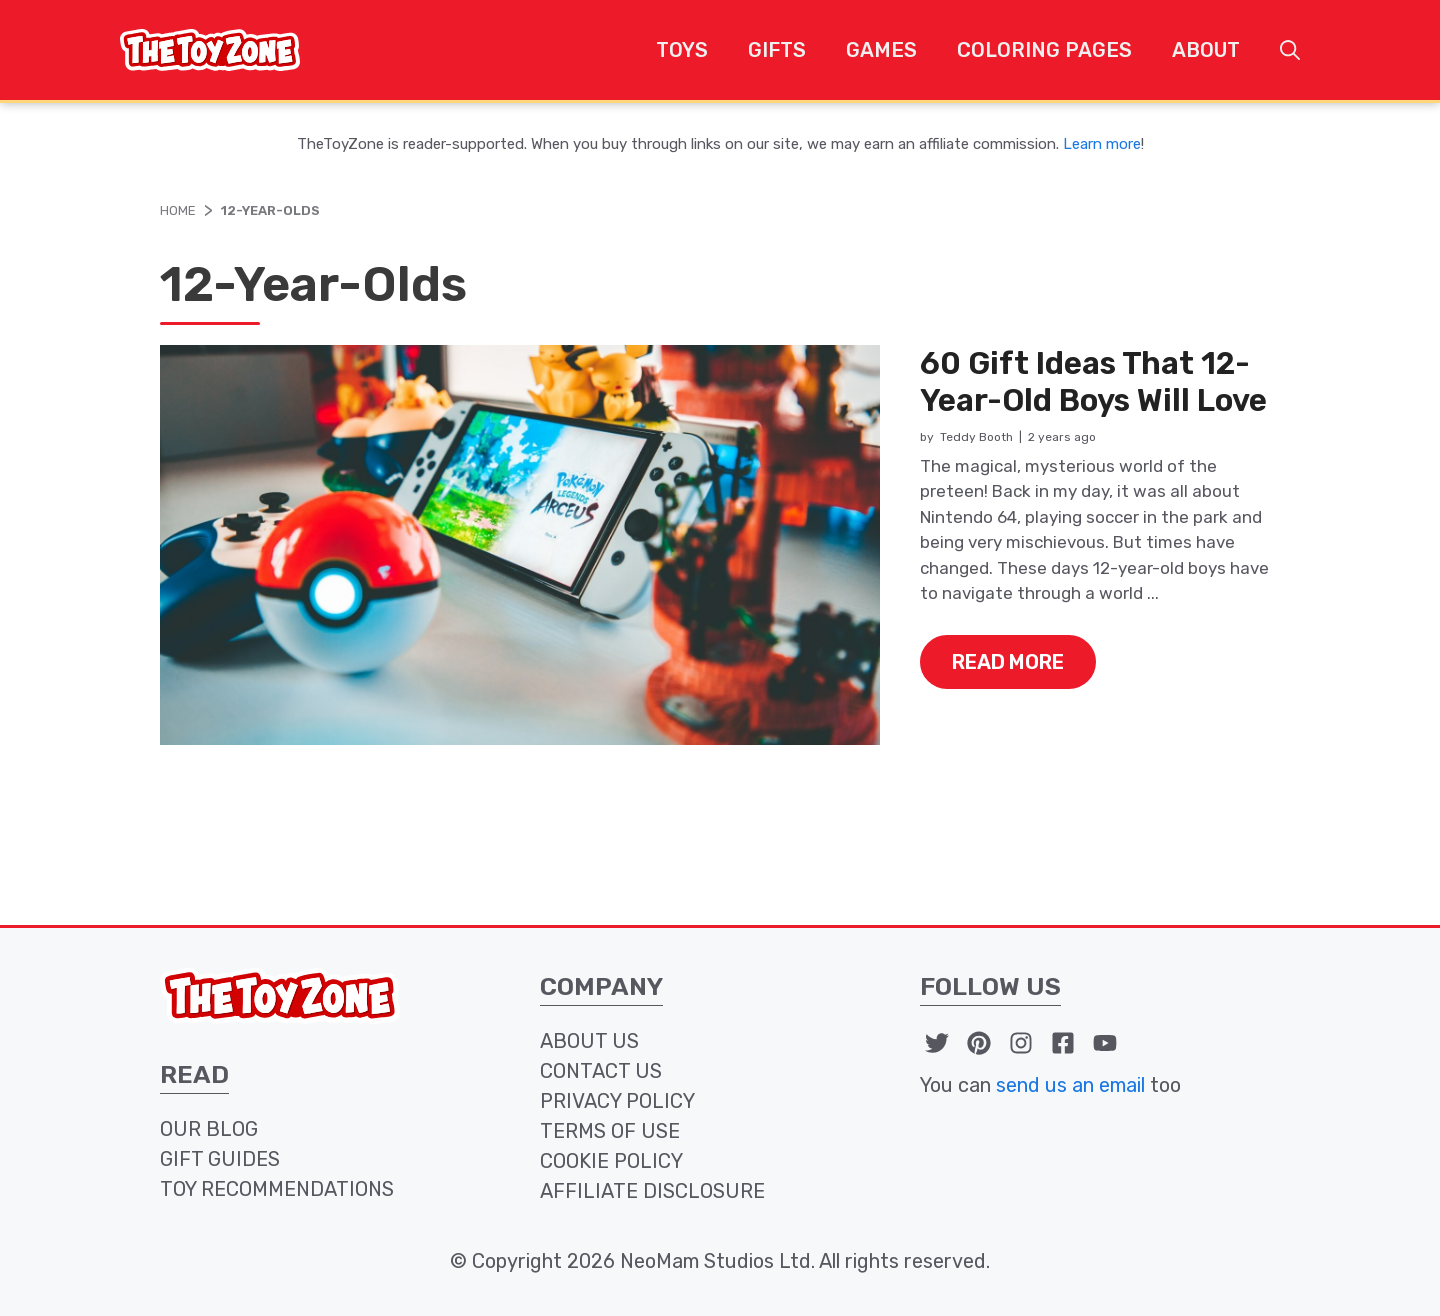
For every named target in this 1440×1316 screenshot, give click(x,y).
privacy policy (617, 1101)
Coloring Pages (1044, 50)
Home (178, 210)
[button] (1290, 50)
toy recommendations (277, 1189)
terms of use (610, 1131)
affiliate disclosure (652, 1191)
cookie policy (611, 1161)
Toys (682, 50)
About (1206, 50)
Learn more (1102, 144)
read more (1008, 662)
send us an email (1070, 1085)
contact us (601, 1071)
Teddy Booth (976, 437)
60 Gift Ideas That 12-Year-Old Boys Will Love (1093, 382)
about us (589, 1041)
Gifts (777, 50)
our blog (209, 1129)
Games (881, 50)
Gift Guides (220, 1159)
